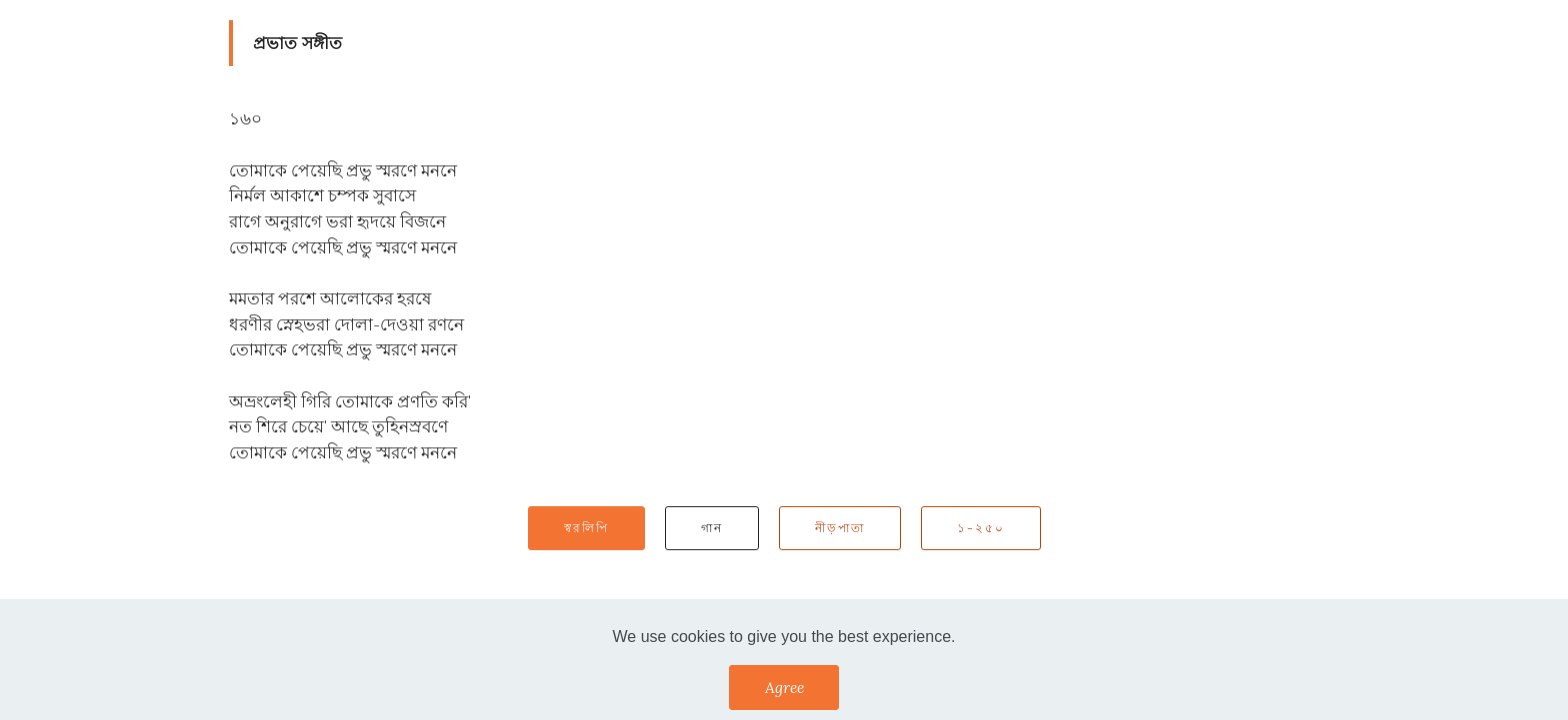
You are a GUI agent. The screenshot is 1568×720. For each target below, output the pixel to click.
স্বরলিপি (586, 527)
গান (712, 527)
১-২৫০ (981, 527)
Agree (784, 687)
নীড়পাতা (840, 527)
